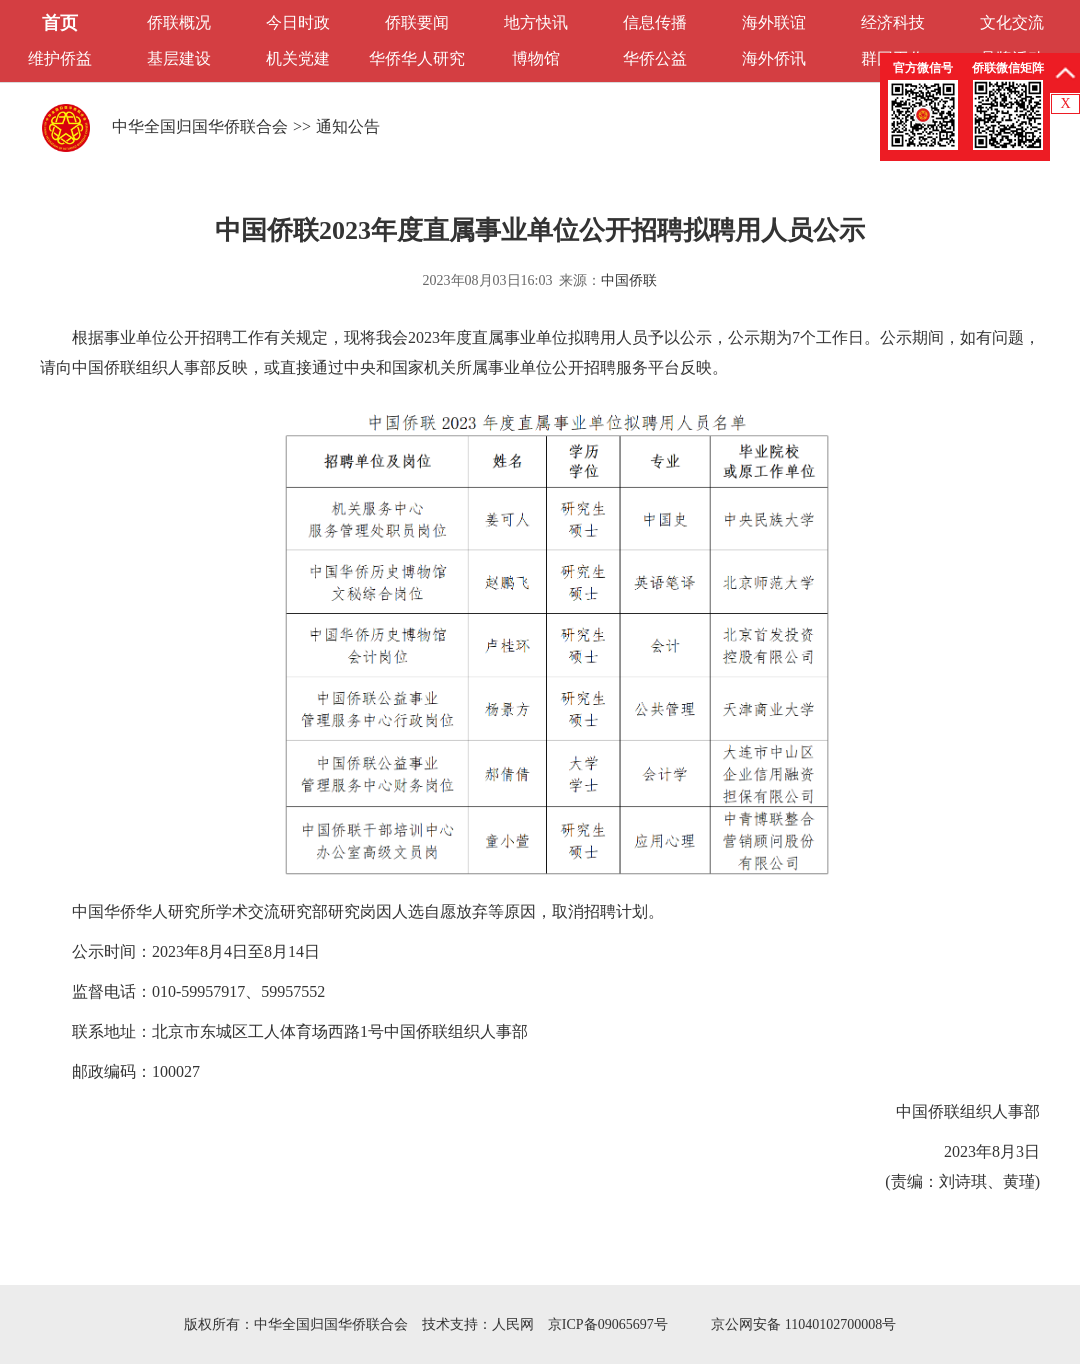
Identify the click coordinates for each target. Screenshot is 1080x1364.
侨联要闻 (417, 22)
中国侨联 (629, 280)
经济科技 (893, 22)
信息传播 (655, 22)
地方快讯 (536, 22)
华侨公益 (655, 58)
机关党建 (298, 58)
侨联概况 (179, 22)
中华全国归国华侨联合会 (200, 126)
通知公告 (348, 126)
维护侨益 (60, 58)
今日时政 (298, 22)
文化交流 (1012, 22)
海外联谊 (774, 22)
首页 (60, 23)
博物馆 (536, 58)
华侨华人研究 (417, 58)
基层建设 (179, 58)
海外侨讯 (774, 58)
